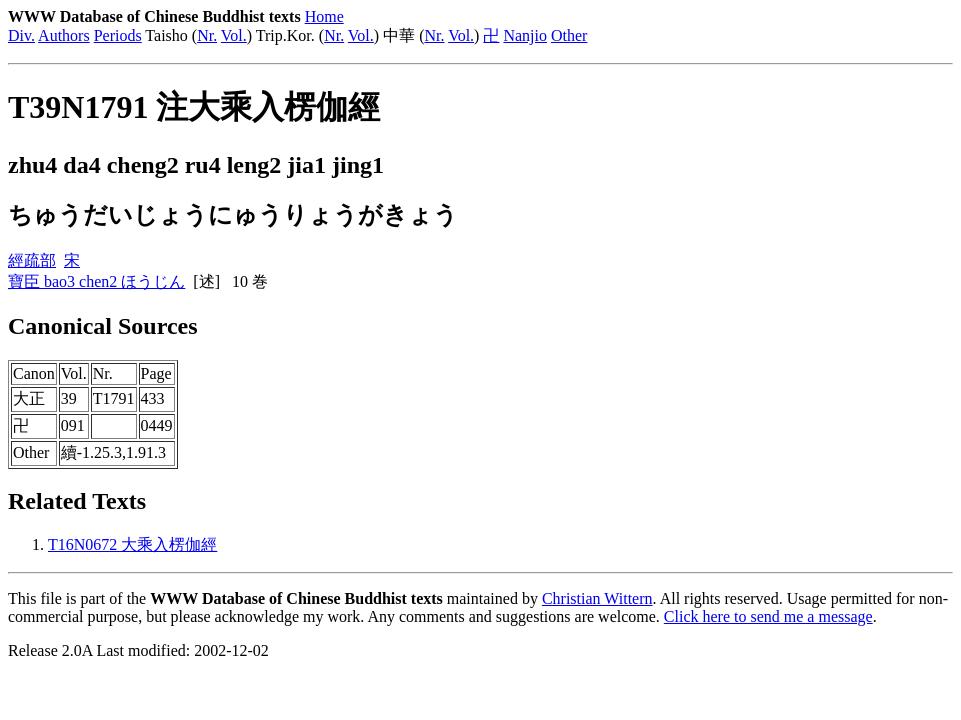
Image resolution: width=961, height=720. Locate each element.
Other (569, 35)
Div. (21, 35)
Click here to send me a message (768, 616)
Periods (118, 35)
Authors (64, 35)
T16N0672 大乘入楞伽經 (132, 544)
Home (324, 16)
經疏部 (32, 260)
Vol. (234, 35)
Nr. (207, 35)
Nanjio (525, 35)
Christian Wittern (597, 598)
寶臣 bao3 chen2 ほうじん (96, 281)
